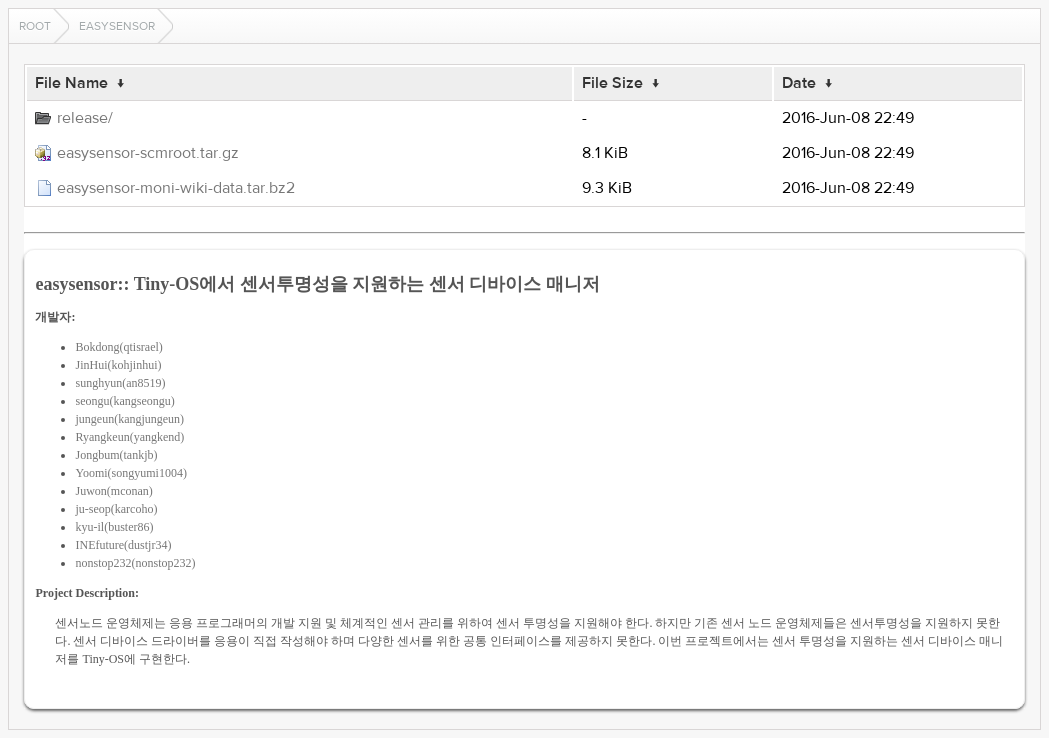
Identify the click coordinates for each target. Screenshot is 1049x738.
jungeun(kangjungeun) (129, 419)
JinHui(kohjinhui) (118, 365)
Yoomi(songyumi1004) (130, 473)
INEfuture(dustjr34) (123, 545)
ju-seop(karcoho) (116, 509)
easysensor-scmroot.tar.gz (148, 153)
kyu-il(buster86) (114, 527)
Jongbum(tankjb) (116, 455)
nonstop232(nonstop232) (135, 563)
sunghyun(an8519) (120, 383)
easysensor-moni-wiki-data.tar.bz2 (176, 188)
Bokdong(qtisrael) (118, 347)
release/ (85, 118)
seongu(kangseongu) (124, 401)
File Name (71, 83)
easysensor (117, 26)
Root (35, 26)
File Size (612, 83)
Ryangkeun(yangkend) (129, 437)
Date (799, 83)
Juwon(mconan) (113, 491)
